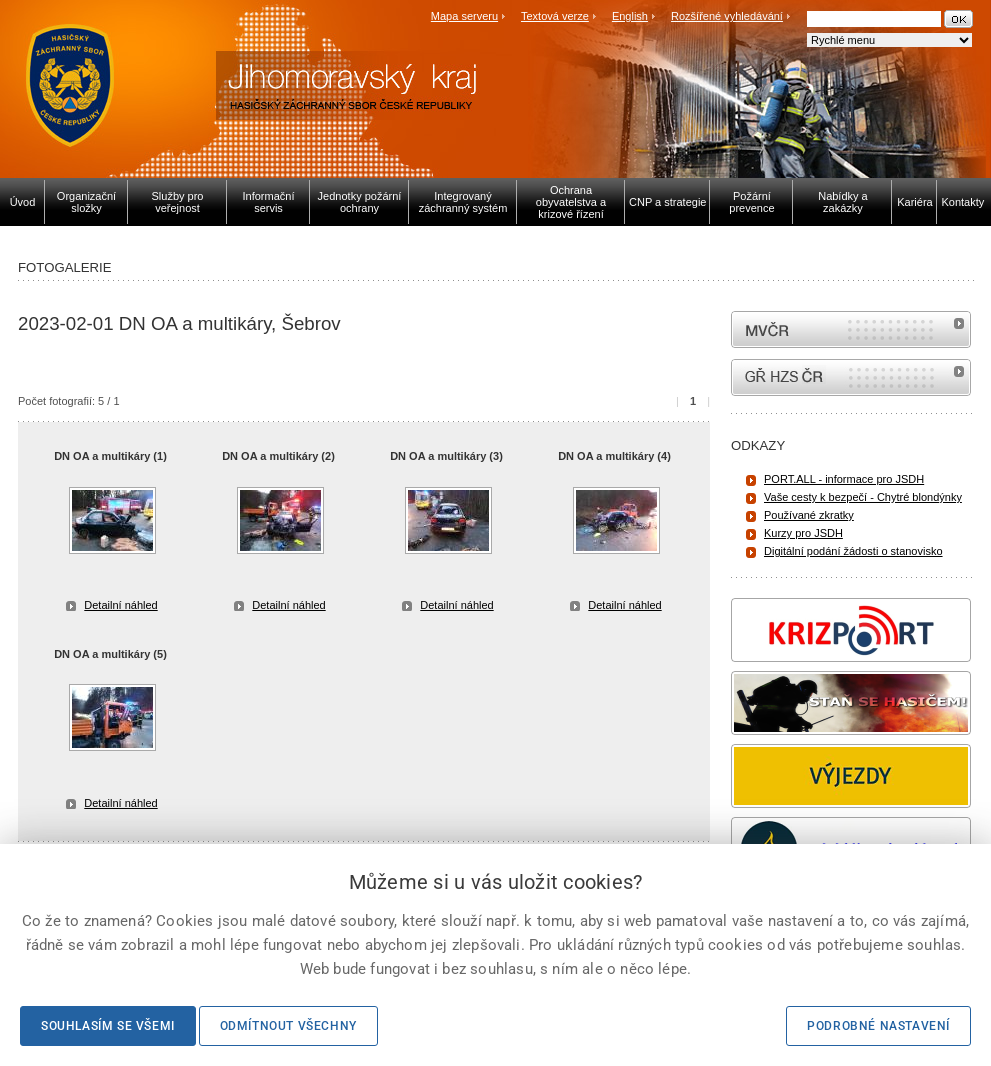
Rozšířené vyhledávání (727, 16)
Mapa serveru (464, 16)
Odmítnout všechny (288, 1026)
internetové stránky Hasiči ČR (851, 377)
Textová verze (555, 16)
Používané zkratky (809, 515)
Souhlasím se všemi (108, 1026)
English (630, 16)
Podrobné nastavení (878, 1026)
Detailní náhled (120, 605)
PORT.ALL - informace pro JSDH (844, 479)
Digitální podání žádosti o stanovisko (853, 551)
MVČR (851, 329)
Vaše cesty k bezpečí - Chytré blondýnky (863, 497)
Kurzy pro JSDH (803, 533)
